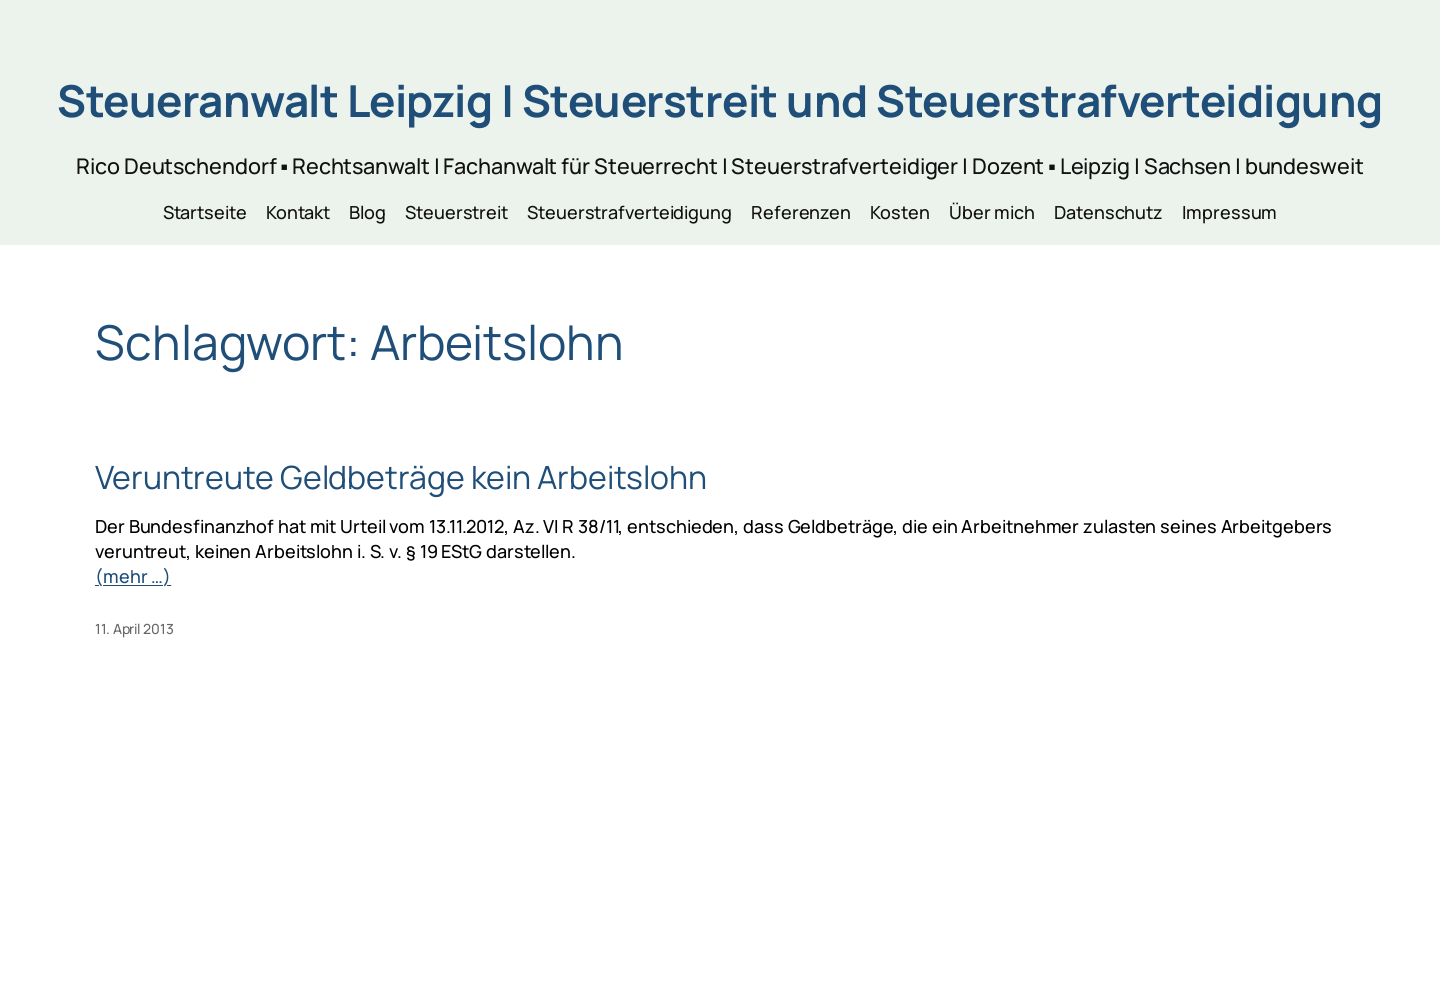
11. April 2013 (134, 628)
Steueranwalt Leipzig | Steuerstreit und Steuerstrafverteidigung (720, 100)
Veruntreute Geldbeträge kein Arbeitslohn (401, 477)
